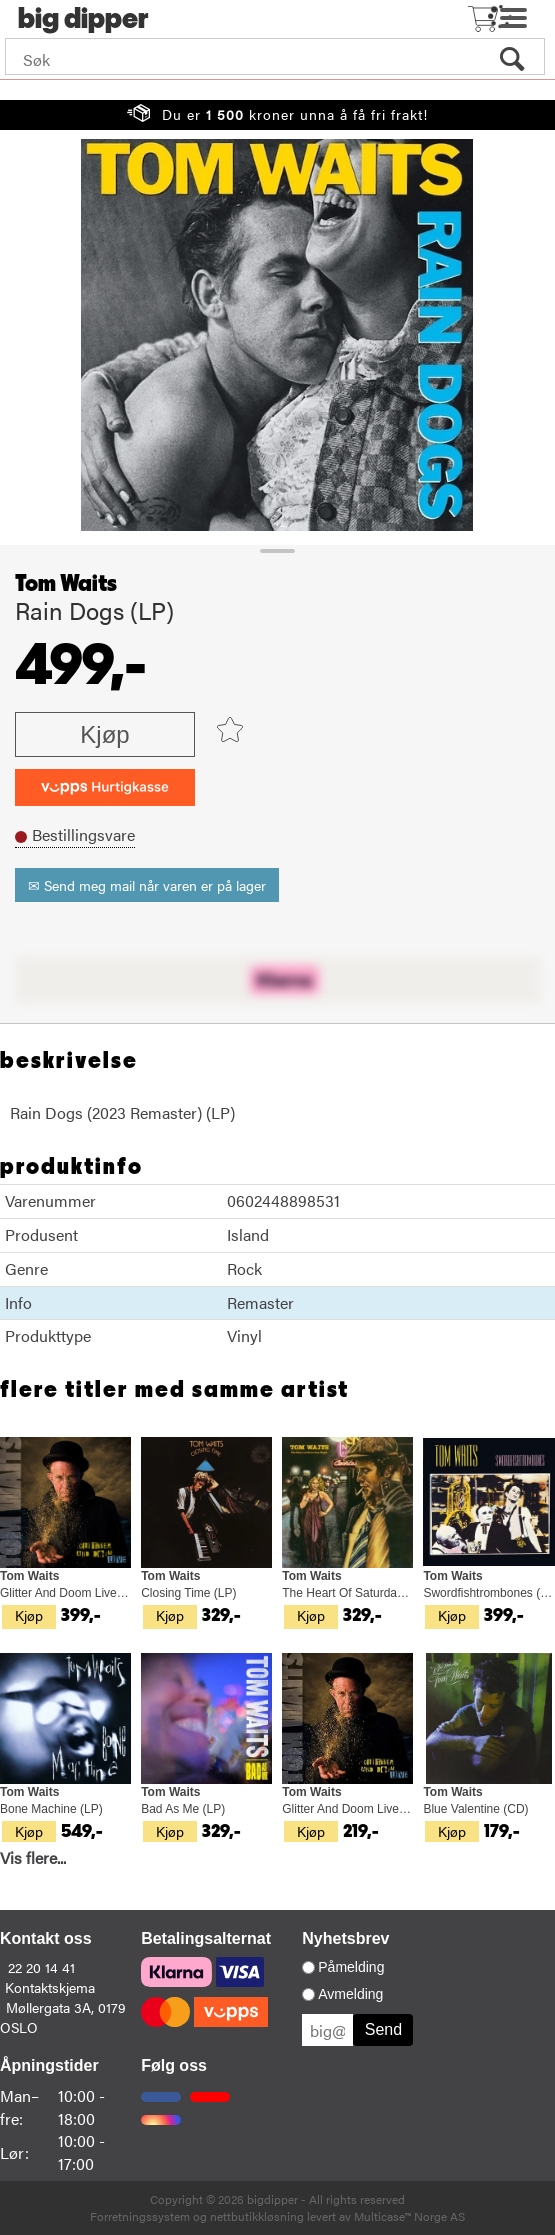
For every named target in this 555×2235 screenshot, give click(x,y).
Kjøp (104, 734)
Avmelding (350, 1994)
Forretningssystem (140, 2216)
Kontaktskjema (50, 1987)
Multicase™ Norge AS (409, 2216)
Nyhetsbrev (345, 1938)
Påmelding (351, 1967)
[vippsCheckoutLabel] (105, 787)
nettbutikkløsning (257, 2216)
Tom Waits (66, 584)
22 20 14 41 (41, 1967)
